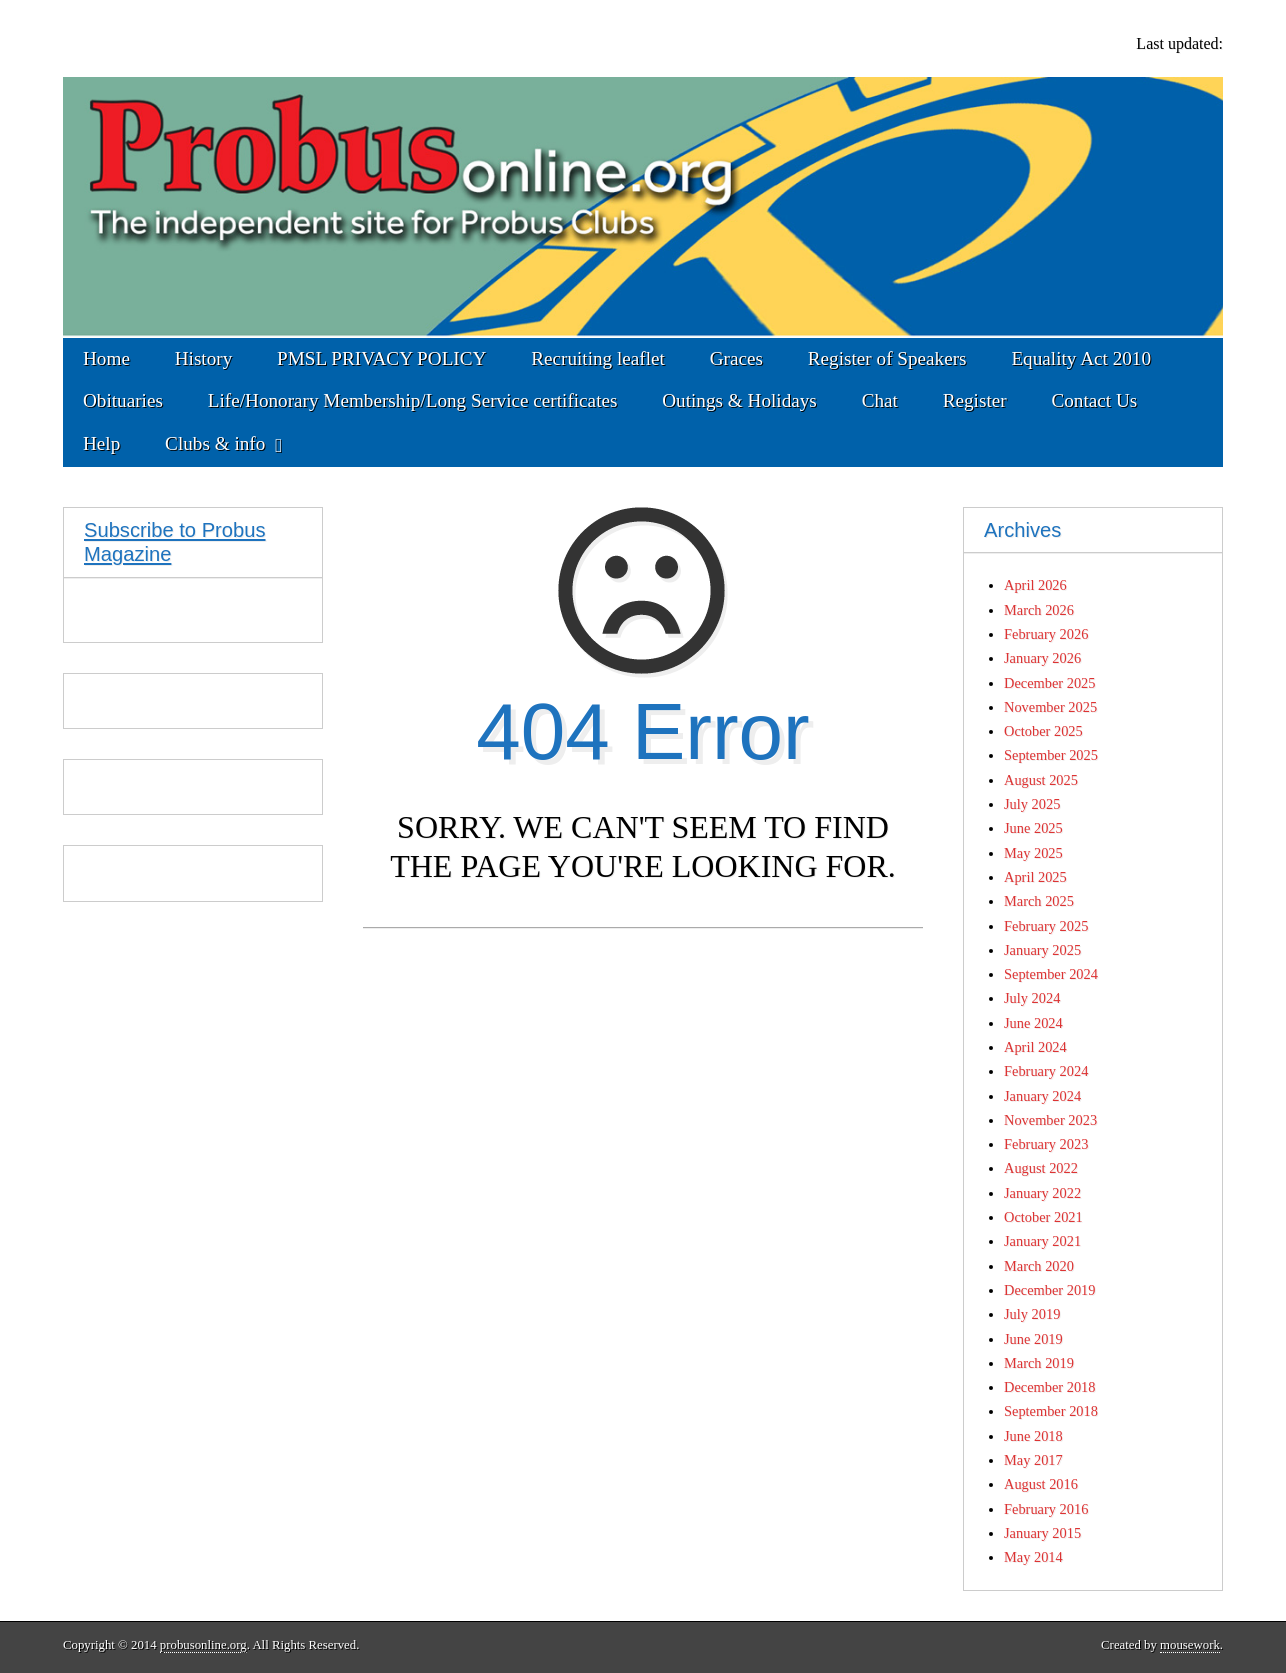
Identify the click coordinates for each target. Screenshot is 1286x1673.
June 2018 (1033, 1436)
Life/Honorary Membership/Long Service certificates (413, 400)
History (204, 358)
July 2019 (1032, 1314)
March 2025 (1039, 901)
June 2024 (1033, 1023)
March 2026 (1039, 610)
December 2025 (1050, 683)
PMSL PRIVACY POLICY (381, 358)
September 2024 (1051, 974)
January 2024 (1042, 1096)
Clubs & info (215, 443)
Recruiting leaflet (598, 358)
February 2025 (1046, 926)
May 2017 (1033, 1460)
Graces (736, 358)
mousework (1190, 1645)
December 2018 (1050, 1387)
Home (106, 358)
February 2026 (1046, 634)
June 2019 (1033, 1339)
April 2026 (1035, 585)
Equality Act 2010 (1081, 358)
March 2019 (1039, 1363)
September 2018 (1051, 1411)
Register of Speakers (887, 358)
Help (101, 443)
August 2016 (1041, 1484)
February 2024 (1046, 1071)
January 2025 (1042, 950)
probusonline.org (203, 1645)
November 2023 (1050, 1120)
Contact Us (1094, 400)
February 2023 (1046, 1144)
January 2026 (1042, 658)
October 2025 (1043, 731)
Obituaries (123, 400)
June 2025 (1033, 828)
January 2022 (1042, 1193)
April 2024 (1035, 1047)
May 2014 (1033, 1557)
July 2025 (1032, 804)
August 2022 (1041, 1168)
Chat (880, 400)
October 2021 (1043, 1217)
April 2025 (1035, 877)
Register (975, 400)
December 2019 (1050, 1290)
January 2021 (1042, 1241)
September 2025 (1051, 755)
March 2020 (1039, 1266)
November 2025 (1050, 707)
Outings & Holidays (739, 400)
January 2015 (1042, 1533)
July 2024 (1032, 998)
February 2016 (1046, 1509)
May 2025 (1033, 853)
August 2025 (1041, 780)
